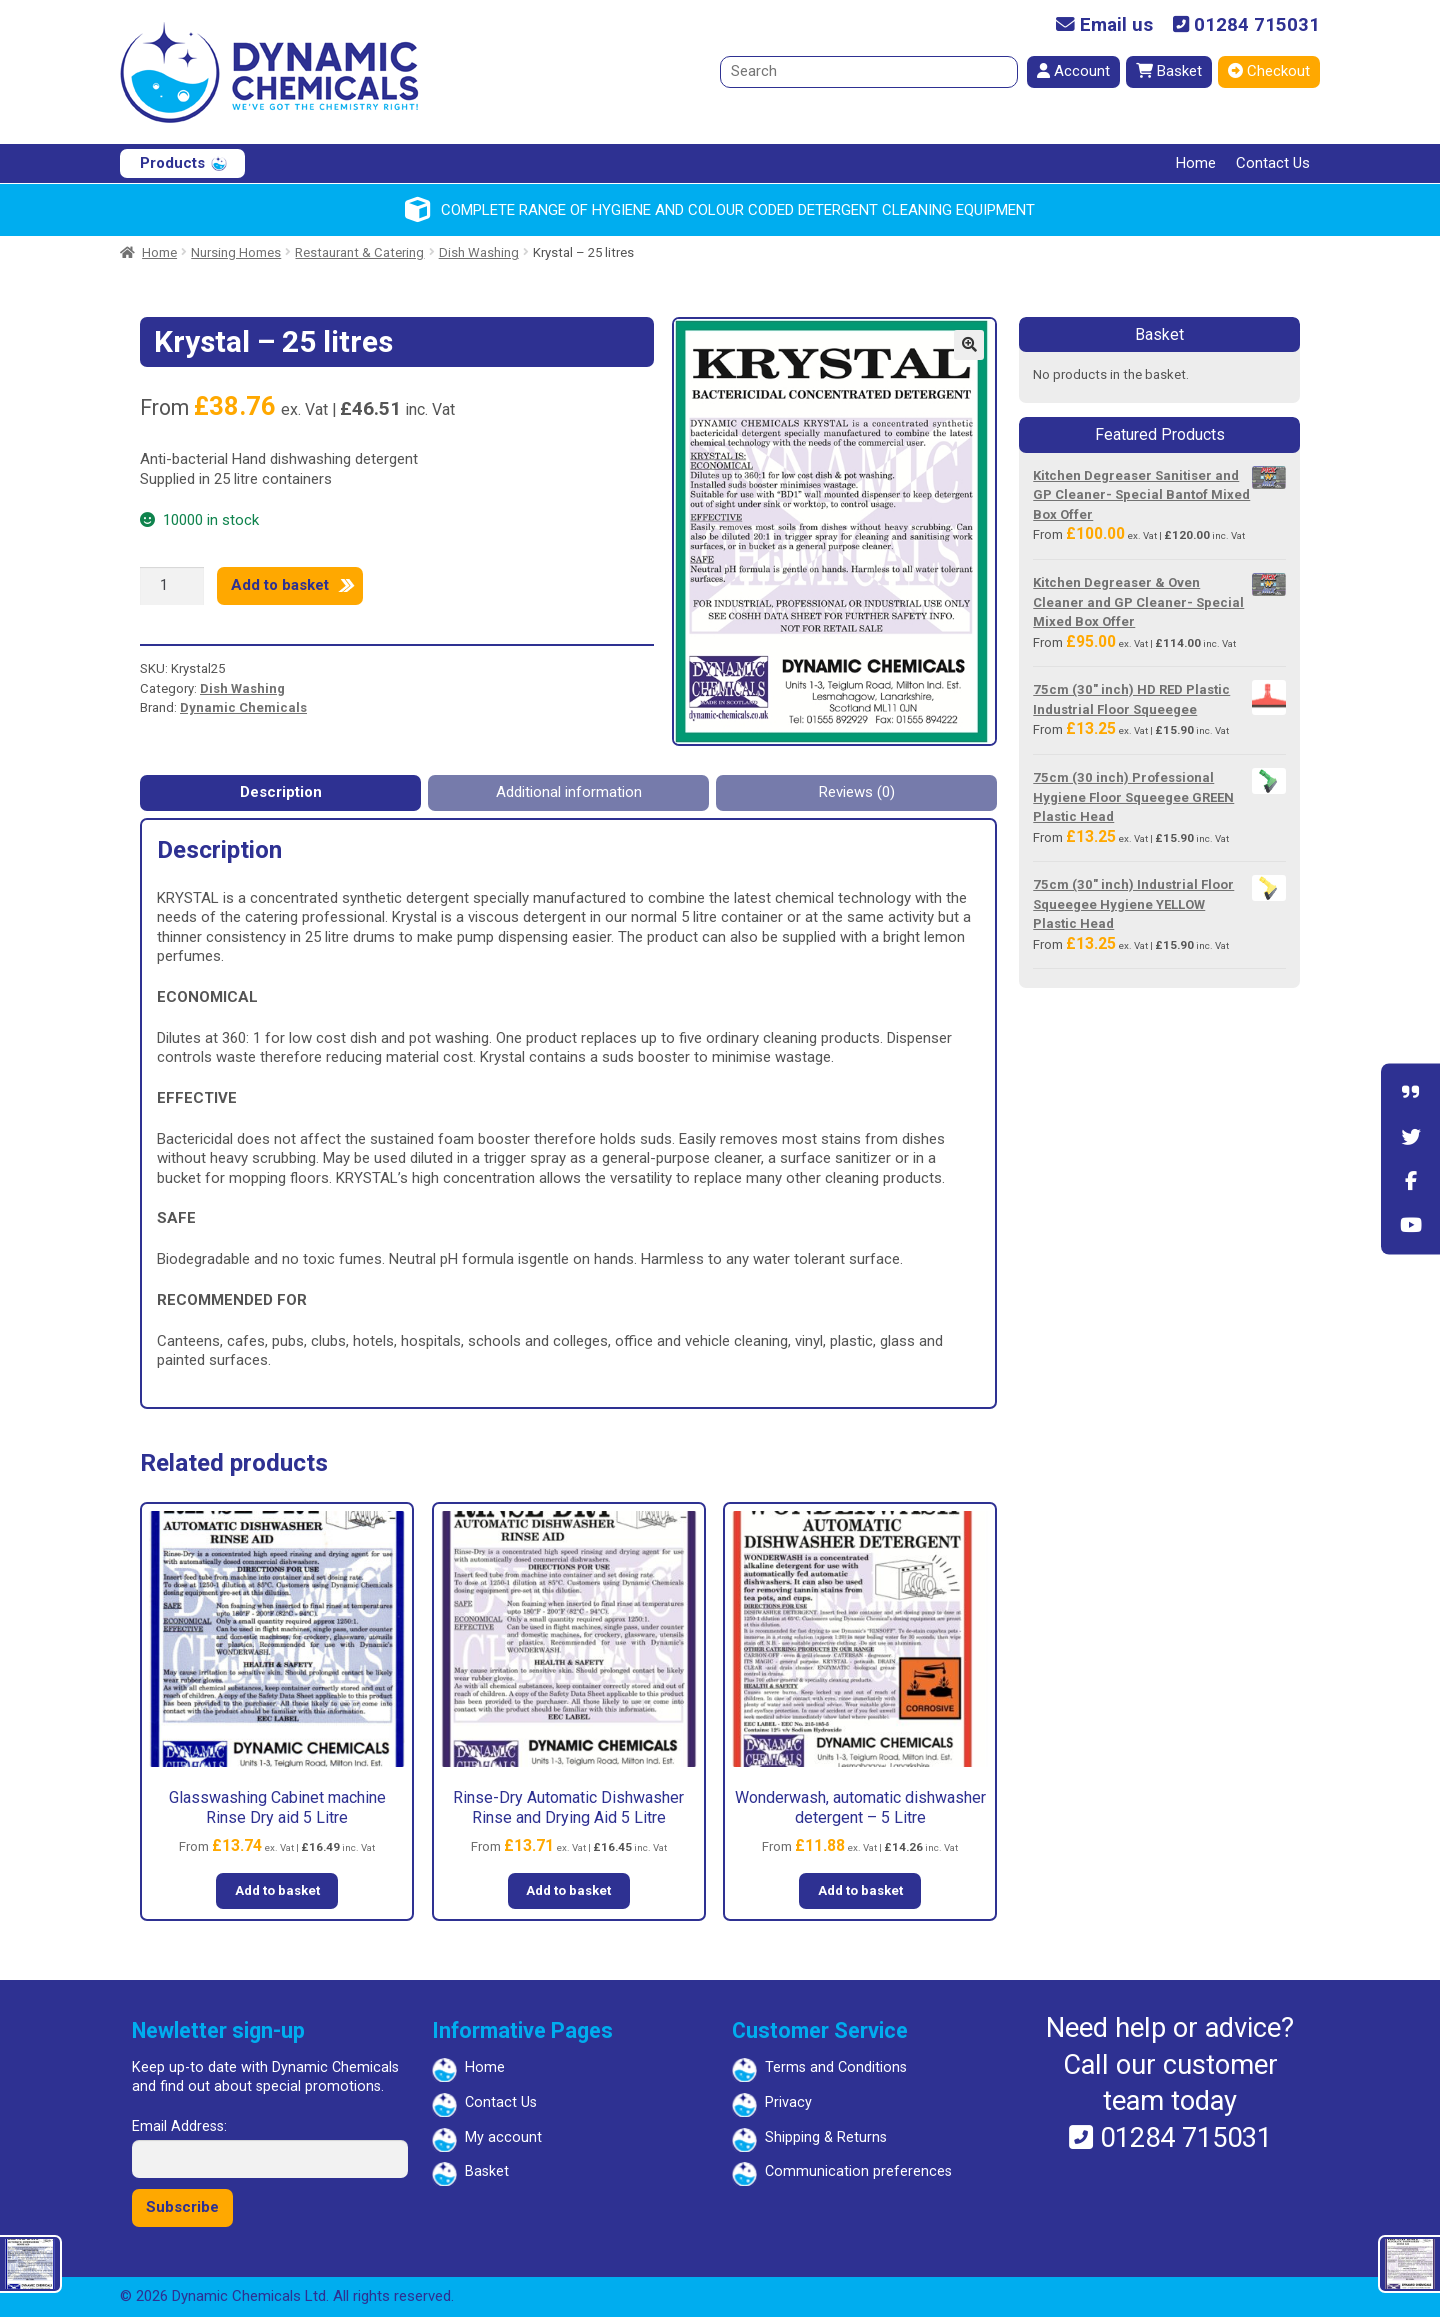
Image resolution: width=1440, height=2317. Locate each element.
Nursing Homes (236, 252)
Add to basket (280, 585)
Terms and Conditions (836, 2067)
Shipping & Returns (826, 2137)
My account (503, 2137)
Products (172, 163)
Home (1196, 163)
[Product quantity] (172, 586)
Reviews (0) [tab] (857, 792)
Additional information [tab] (569, 792)
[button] (969, 345)
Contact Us (1273, 163)
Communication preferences (858, 2171)
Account (1073, 71)
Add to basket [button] (277, 1890)
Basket (1169, 71)
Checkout (1269, 71)
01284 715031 (1246, 25)
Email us (1104, 25)
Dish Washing (479, 252)
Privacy (788, 2102)
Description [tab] (281, 792)
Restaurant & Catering (359, 252)
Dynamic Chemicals (243, 707)
